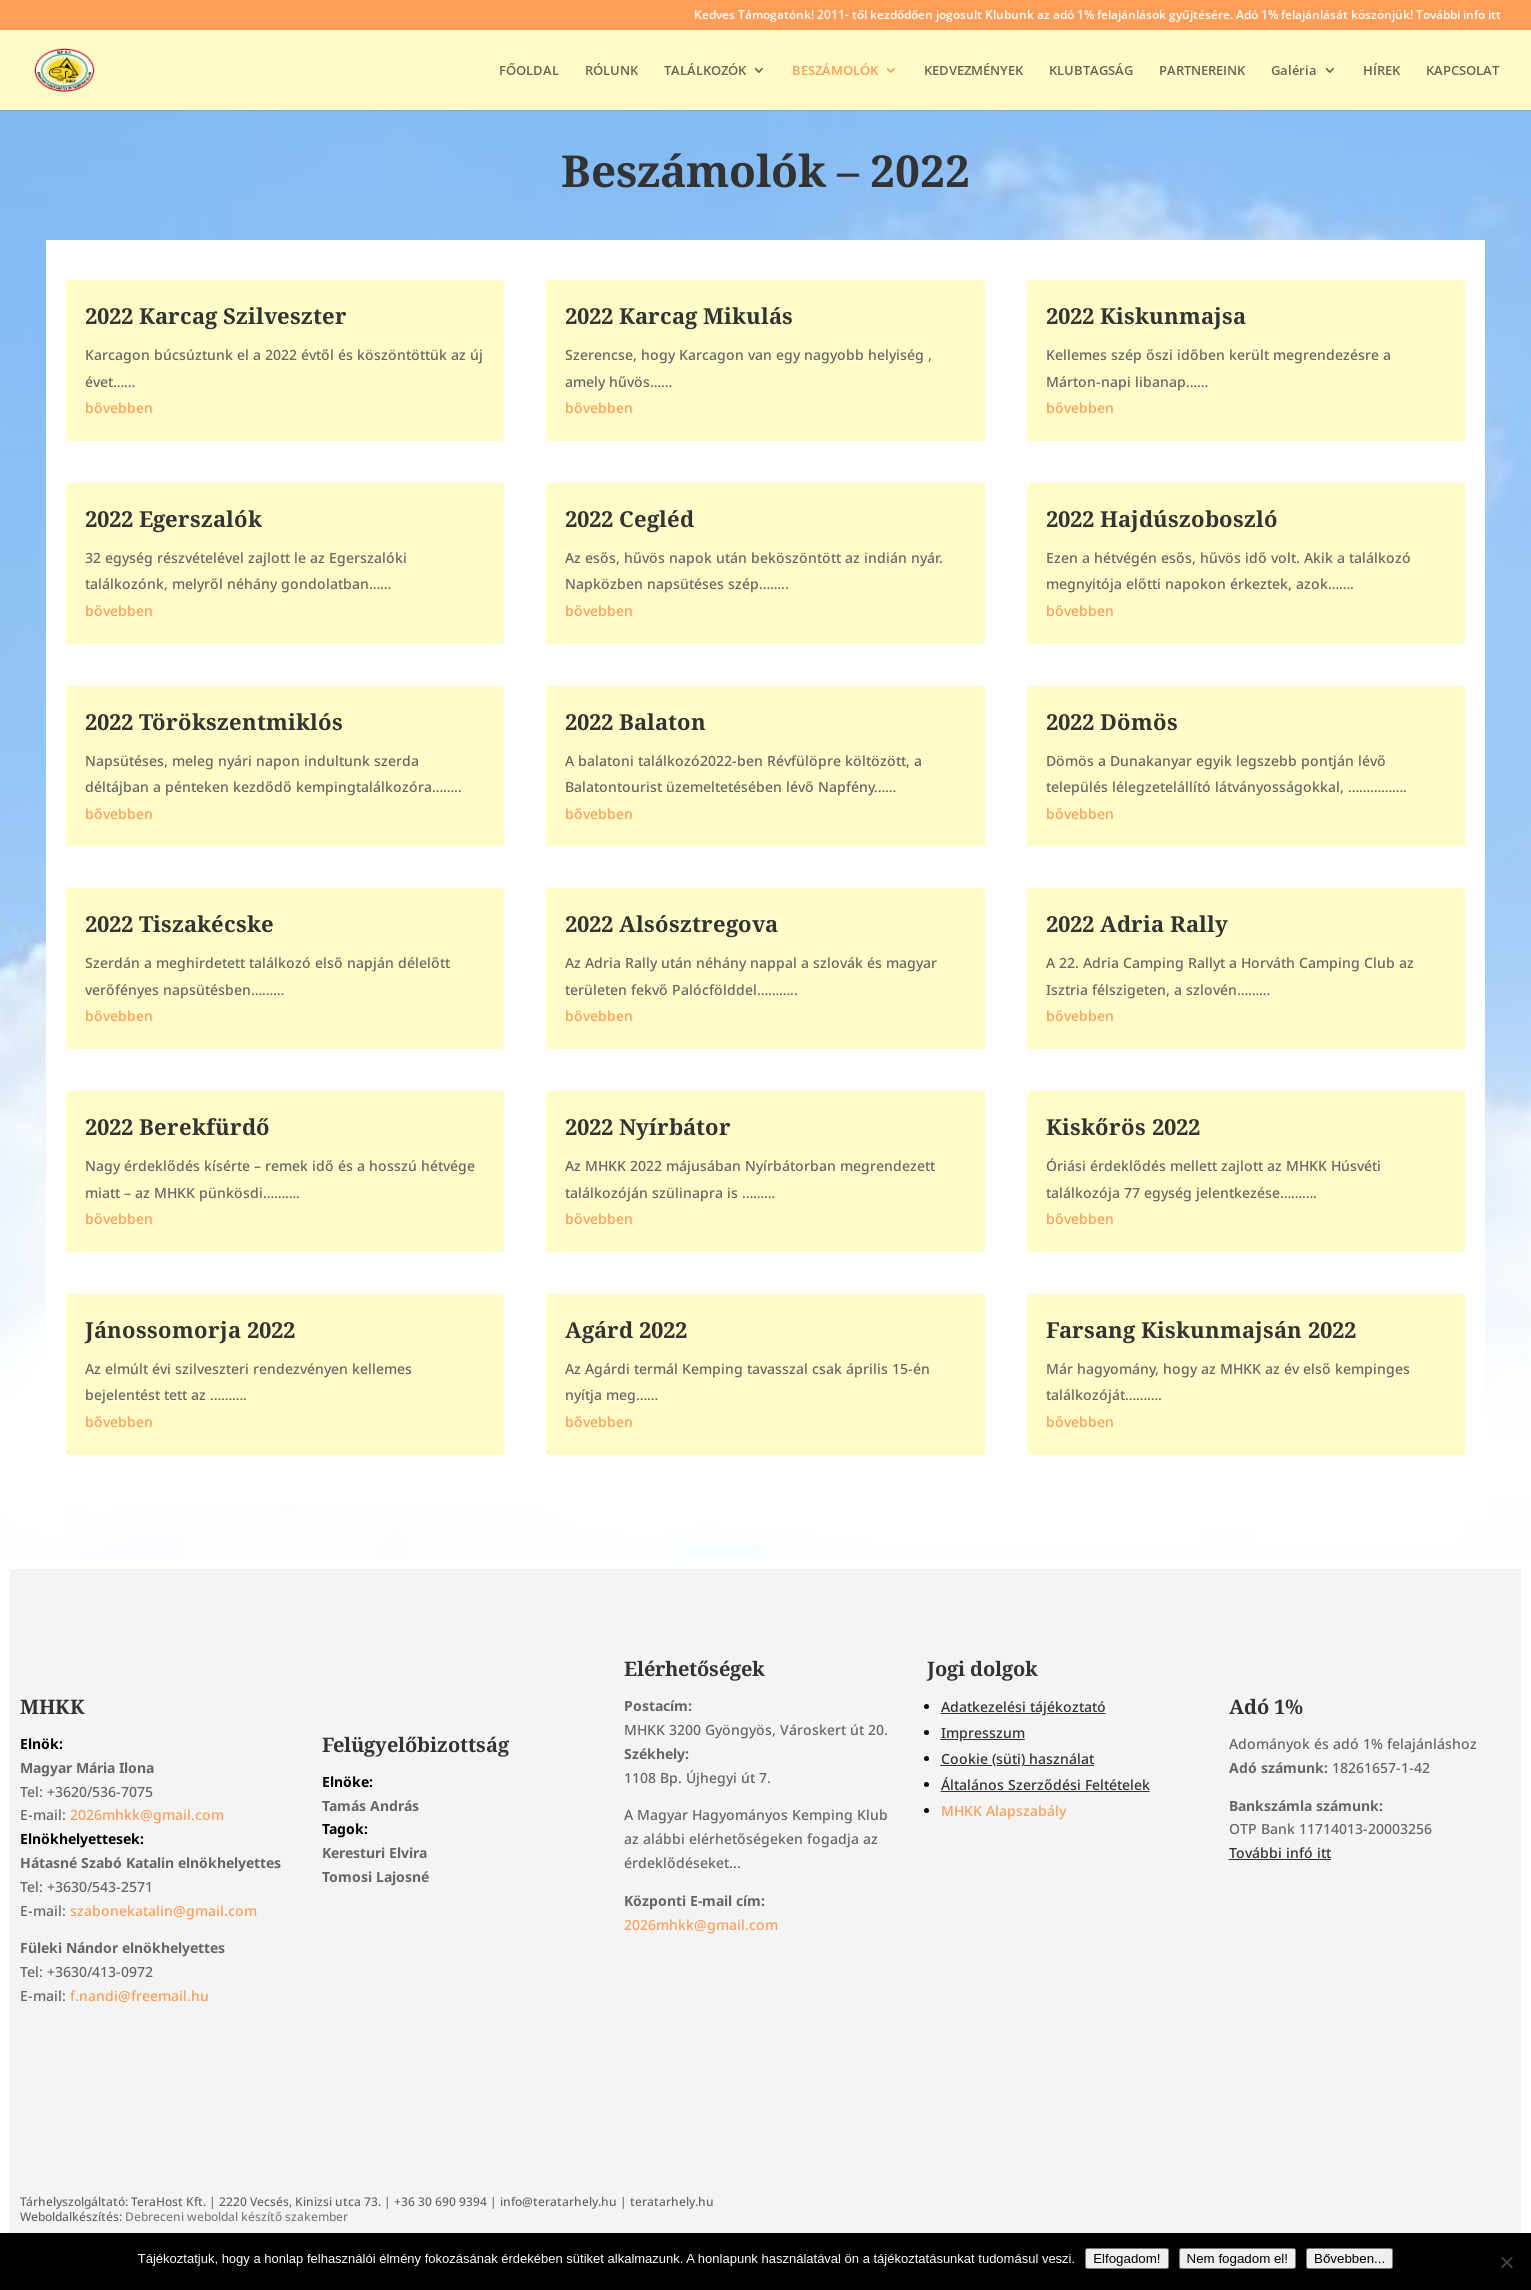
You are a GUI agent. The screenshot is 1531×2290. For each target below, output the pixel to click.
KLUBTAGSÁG (1091, 71)
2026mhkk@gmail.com (147, 1814)
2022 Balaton (635, 721)
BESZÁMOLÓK (835, 71)
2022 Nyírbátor (648, 1126)
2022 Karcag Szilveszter (216, 315)
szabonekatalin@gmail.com (163, 1910)
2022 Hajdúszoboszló (1162, 518)
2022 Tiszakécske (179, 923)
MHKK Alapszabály (1003, 1810)
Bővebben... (1349, 2258)
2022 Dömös (1112, 721)
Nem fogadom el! (1238, 2258)
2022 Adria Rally (1137, 923)
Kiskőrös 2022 (1123, 1126)
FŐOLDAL (529, 71)
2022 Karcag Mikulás (679, 315)
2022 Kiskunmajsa (1146, 315)
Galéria (1294, 71)
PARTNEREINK (1202, 71)
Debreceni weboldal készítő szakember (236, 2216)
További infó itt (1280, 1852)
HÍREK (1381, 71)
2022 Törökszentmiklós (214, 721)
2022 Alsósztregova (671, 923)
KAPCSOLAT (1462, 71)
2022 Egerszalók (173, 518)
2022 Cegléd (629, 518)
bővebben (119, 407)
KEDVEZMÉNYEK (973, 71)
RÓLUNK (611, 71)
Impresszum (983, 1732)
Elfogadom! (1126, 2258)
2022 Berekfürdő (177, 1126)
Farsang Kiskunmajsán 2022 (1201, 1329)
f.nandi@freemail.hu (139, 1995)
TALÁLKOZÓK (705, 71)
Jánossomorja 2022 (190, 1329)
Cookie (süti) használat (1017, 1758)
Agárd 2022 (626, 1329)
